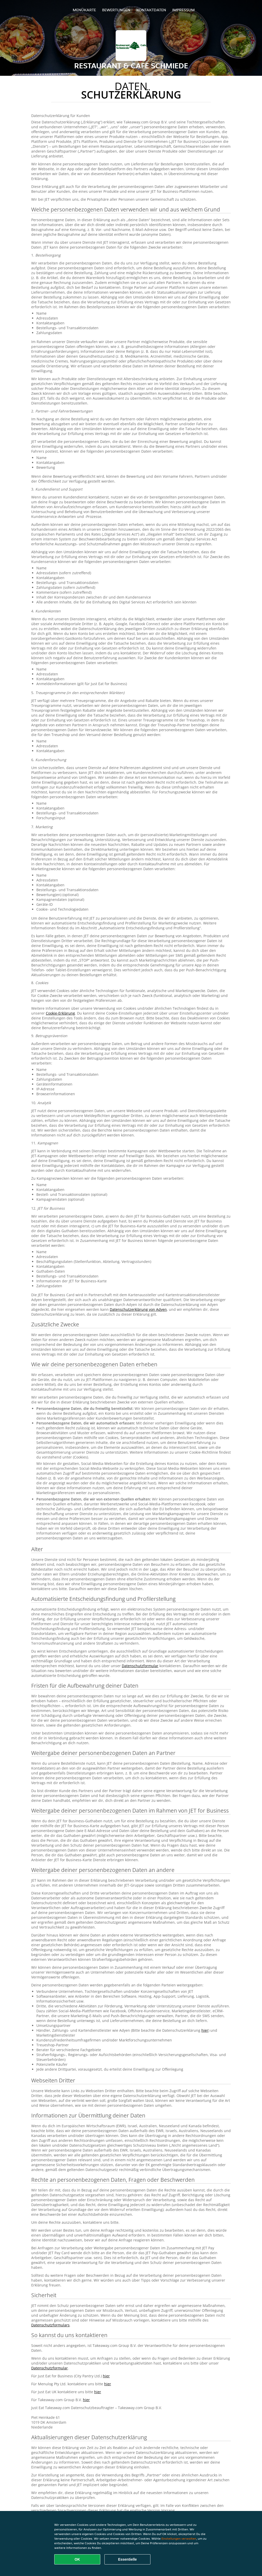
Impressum (183, 10)
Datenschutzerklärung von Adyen (138, 1309)
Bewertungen (116, 10)
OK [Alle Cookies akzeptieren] (77, 2559)
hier (204, 2030)
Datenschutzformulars (50, 2325)
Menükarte (84, 10)
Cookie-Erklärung (60, 1013)
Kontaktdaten (151, 10)
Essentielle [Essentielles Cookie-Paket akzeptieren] (127, 2559)
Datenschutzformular (140, 1665)
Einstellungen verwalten (178, 2538)
